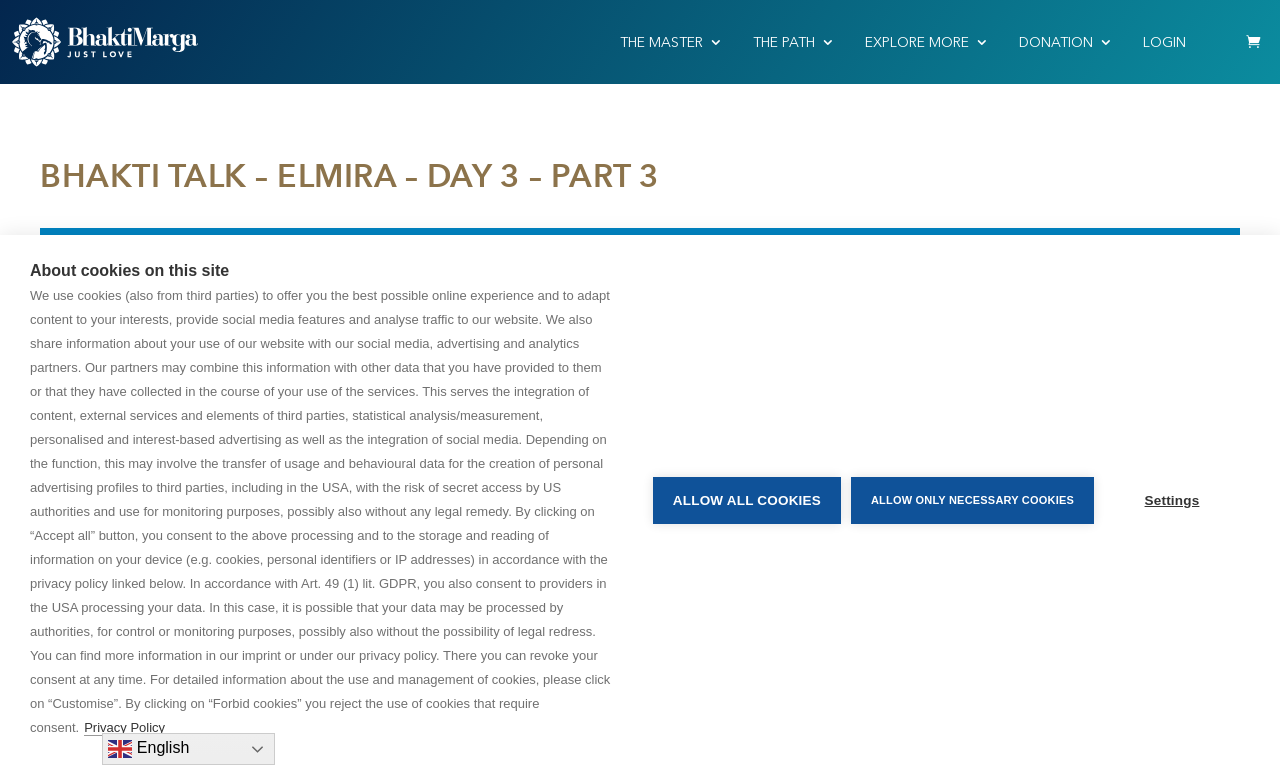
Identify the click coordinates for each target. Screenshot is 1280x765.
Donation (1056, 42)
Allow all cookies (747, 500)
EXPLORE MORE (917, 42)
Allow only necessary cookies (972, 500)
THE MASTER (661, 42)
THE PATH (784, 42)
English (148, 749)
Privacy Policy (124, 727)
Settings (1172, 500)
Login (1164, 42)
